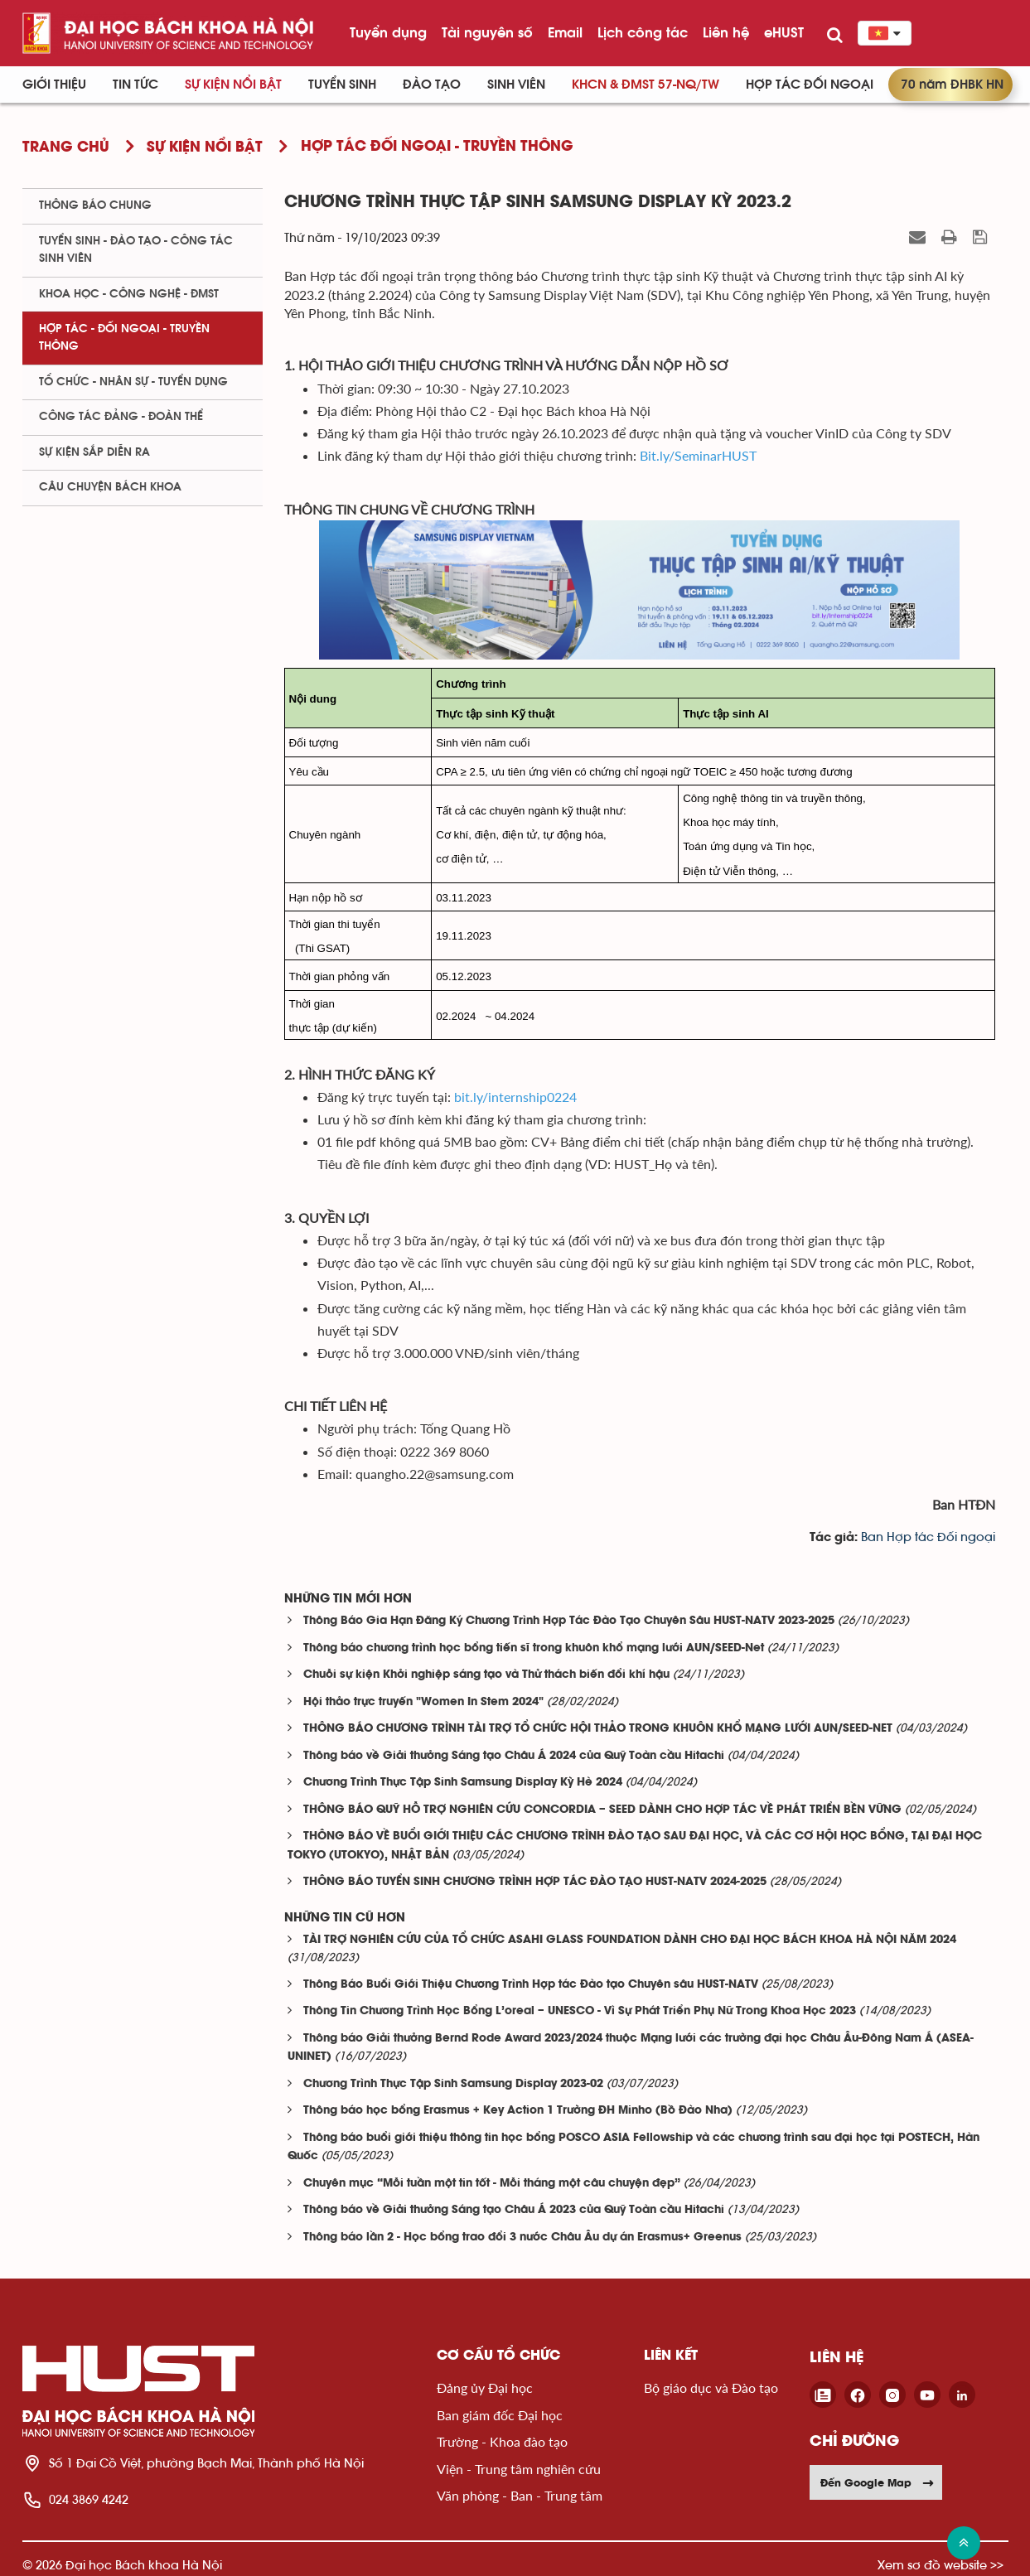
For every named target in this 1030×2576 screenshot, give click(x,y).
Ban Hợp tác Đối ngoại (928, 1537)
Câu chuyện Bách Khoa (110, 487)
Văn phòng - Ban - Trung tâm (519, 2495)
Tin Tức (135, 84)
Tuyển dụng (388, 32)
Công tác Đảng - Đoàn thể (121, 417)
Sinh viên (516, 84)
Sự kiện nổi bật (233, 84)
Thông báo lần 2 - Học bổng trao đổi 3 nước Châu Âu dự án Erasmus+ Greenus (522, 2237)
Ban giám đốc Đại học (500, 2415)
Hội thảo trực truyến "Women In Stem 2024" (423, 1702)
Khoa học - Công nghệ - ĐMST (129, 294)
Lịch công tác (642, 32)
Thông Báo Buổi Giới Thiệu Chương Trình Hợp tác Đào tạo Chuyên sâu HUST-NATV (530, 1984)
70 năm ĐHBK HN (952, 84)
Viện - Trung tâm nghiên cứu (519, 2469)
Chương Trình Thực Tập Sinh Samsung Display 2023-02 (453, 2084)
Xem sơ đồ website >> (940, 2565)
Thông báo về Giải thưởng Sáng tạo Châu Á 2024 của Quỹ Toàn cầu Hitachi (513, 1756)
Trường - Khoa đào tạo (502, 2441)
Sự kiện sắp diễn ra (94, 452)
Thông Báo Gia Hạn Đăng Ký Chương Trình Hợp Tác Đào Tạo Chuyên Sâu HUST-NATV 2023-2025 (568, 1621)
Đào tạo (432, 84)
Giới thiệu (54, 84)
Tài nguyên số (487, 32)
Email (565, 32)
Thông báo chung (95, 205)
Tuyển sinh (342, 84)
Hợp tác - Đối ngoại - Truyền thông (124, 337)
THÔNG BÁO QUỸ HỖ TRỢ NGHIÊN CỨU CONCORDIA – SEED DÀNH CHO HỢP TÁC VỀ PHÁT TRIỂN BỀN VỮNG (602, 1810)
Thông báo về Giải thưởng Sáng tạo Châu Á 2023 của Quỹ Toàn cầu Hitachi (513, 2210)
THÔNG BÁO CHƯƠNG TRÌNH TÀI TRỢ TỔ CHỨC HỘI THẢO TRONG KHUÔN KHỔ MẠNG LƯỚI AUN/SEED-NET (597, 1728)
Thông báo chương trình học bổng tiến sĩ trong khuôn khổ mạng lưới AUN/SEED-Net (533, 1648)
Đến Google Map (877, 2482)
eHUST (784, 32)
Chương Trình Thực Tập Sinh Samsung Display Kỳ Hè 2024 (462, 1782)
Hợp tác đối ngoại (809, 84)
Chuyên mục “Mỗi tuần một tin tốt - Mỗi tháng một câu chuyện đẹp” (491, 2183)
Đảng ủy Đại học (485, 2387)
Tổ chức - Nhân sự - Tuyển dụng (133, 382)
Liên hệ (726, 32)
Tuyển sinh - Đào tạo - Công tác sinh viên (136, 249)
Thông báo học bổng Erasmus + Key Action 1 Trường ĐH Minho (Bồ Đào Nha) (518, 2110)
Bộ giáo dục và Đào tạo (711, 2387)
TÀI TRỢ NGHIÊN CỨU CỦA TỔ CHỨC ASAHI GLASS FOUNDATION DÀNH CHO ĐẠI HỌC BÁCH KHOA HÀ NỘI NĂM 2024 (629, 1940)
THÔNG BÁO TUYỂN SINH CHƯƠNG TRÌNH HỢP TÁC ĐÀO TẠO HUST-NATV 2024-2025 (534, 1882)
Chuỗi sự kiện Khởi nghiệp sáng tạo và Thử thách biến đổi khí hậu (486, 1675)
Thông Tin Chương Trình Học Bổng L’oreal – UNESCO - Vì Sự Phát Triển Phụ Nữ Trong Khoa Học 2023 (579, 2011)
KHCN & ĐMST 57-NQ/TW (645, 84)
